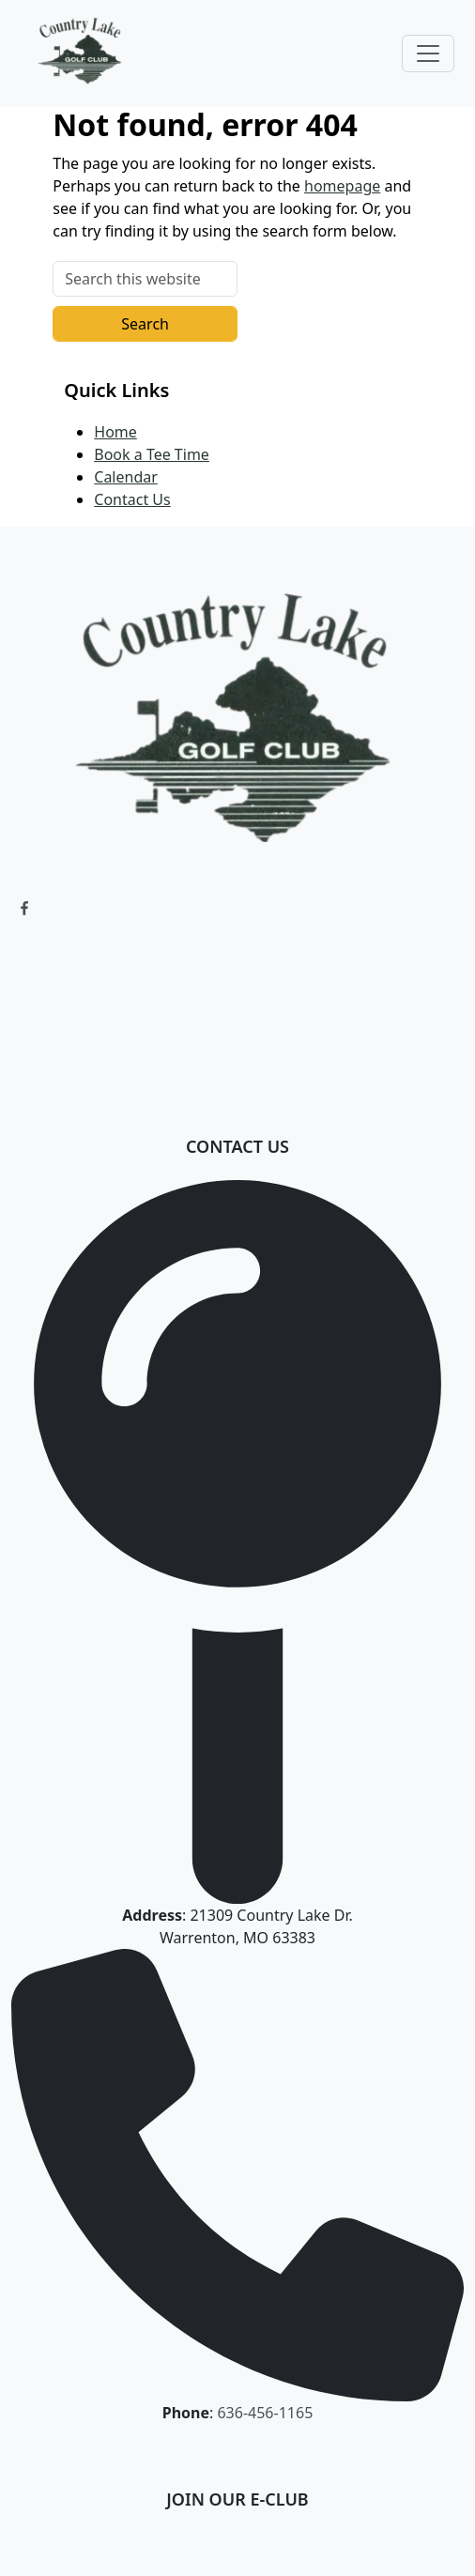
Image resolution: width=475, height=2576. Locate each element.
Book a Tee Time (151, 454)
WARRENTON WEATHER (237, 1000)
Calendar (126, 477)
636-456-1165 (265, 2412)
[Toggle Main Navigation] (428, 53)
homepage (342, 186)
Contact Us (132, 499)
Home (115, 432)
